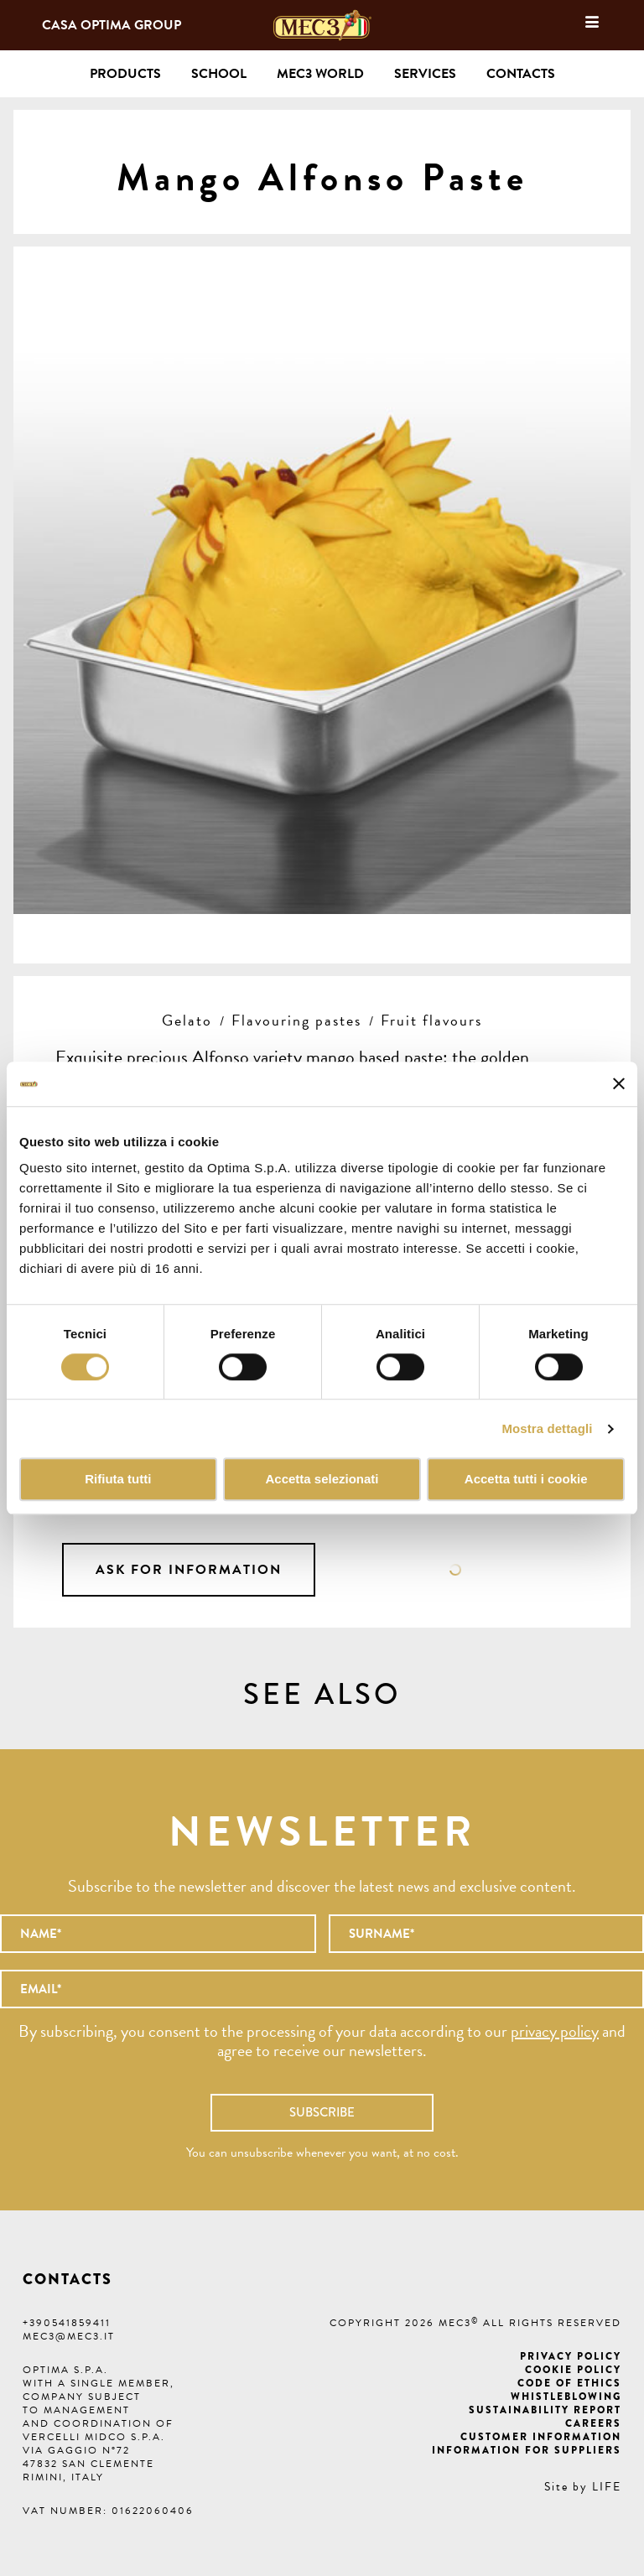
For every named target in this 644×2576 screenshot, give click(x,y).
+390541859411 (67, 2322)
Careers (593, 2423)
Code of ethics (569, 2383)
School (219, 74)
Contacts (520, 74)
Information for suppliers (526, 2450)
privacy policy (555, 2031)
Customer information (540, 2436)
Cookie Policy (573, 2369)
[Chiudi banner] (619, 1084)
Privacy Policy (570, 2356)
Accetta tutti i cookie (526, 1479)
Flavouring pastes (296, 1020)
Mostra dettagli (546, 1428)
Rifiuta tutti (118, 1479)
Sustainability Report (545, 2410)
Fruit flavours (431, 1020)
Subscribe (322, 2112)
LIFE (606, 2487)
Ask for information (189, 1570)
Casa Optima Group (111, 25)
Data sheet (455, 1570)
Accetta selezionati (321, 1479)
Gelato (187, 1020)
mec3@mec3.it (69, 2336)
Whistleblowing (566, 2396)
